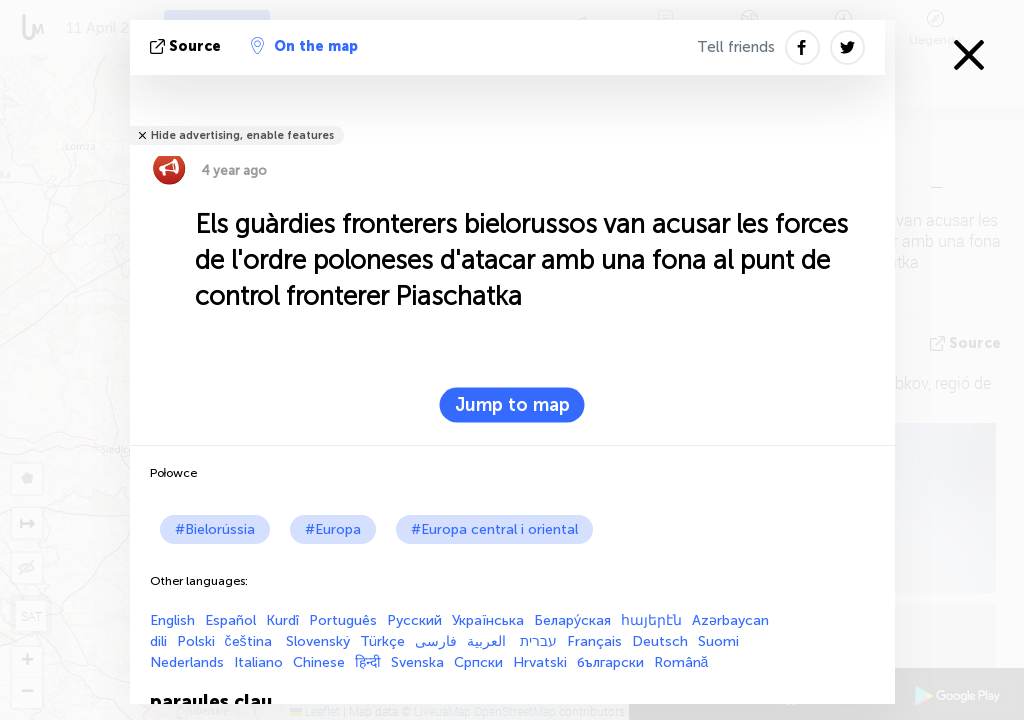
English (172, 620)
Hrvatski (540, 662)
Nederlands (187, 662)
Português (343, 620)
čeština (250, 641)
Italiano (258, 662)
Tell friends (736, 47)
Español (230, 620)
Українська (488, 620)
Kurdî (282, 620)
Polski (196, 641)
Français (594, 641)
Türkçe (382, 641)
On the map (304, 46)
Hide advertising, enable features (242, 135)
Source (187, 46)
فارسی (436, 641)
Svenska (417, 662)
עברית (538, 641)
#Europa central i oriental (494, 529)
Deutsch (660, 641)
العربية (488, 641)
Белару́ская (572, 620)
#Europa (333, 529)
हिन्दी (368, 662)
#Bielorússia (215, 529)
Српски (478, 662)
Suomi (718, 641)
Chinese (319, 662)
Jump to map (512, 405)
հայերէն (651, 620)
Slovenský (318, 641)
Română (681, 662)
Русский (414, 620)
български (610, 662)
